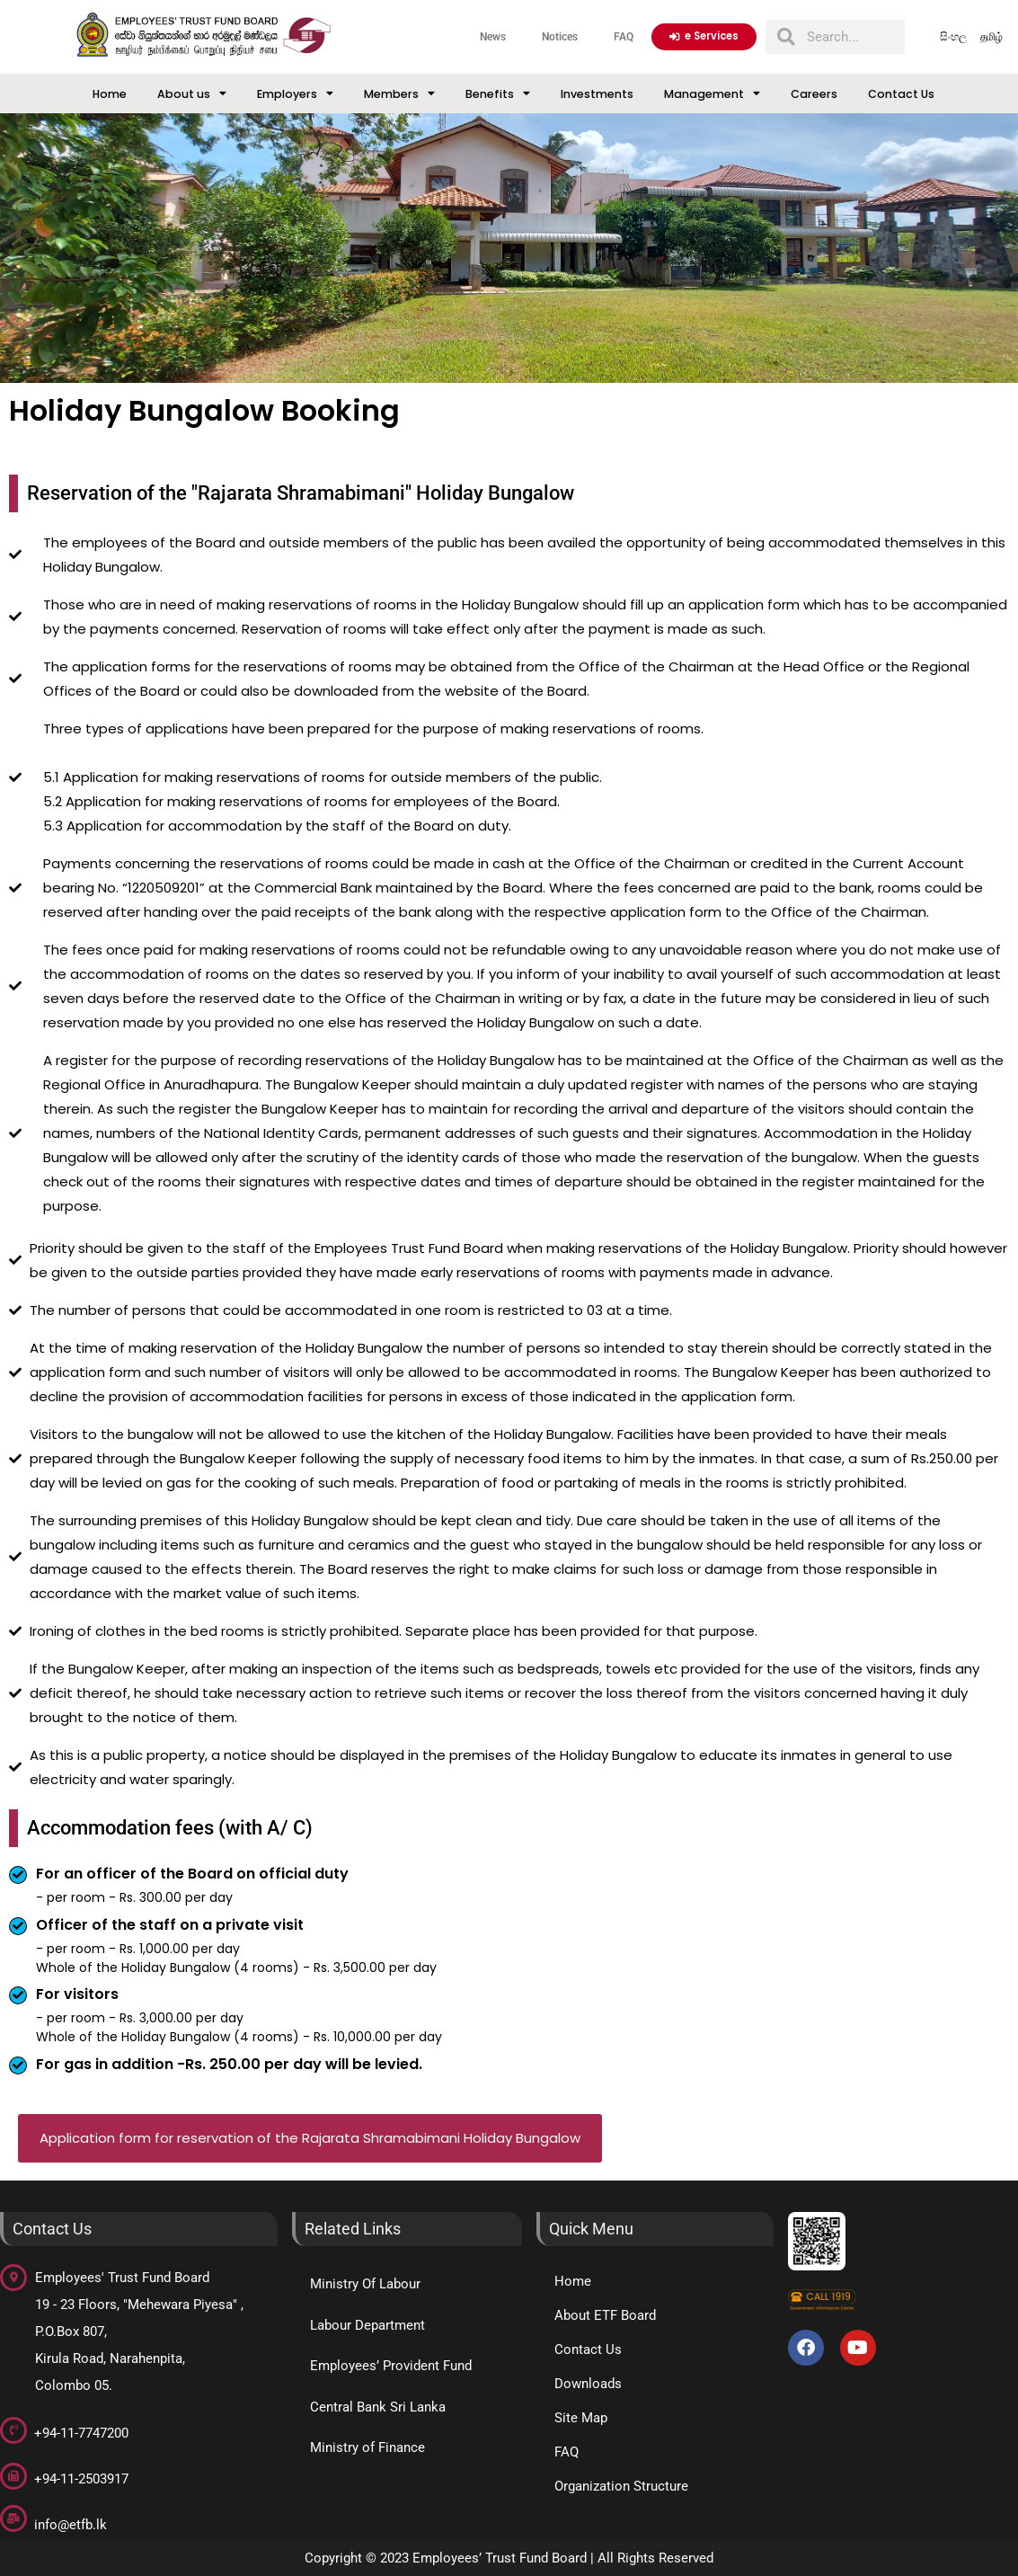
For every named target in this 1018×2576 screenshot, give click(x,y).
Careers (814, 94)
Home (110, 94)
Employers (295, 94)
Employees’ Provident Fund (391, 2366)
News (493, 36)
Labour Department (367, 2325)
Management (712, 94)
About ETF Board (605, 2315)
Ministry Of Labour (365, 2284)
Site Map (580, 2418)
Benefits (497, 94)
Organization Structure (621, 2486)
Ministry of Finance (367, 2447)
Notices (560, 36)
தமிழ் (992, 36)
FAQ (623, 36)
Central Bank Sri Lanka (378, 2407)
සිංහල (953, 36)
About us (191, 94)
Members (399, 94)
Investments (597, 94)
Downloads (588, 2384)
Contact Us (901, 94)
